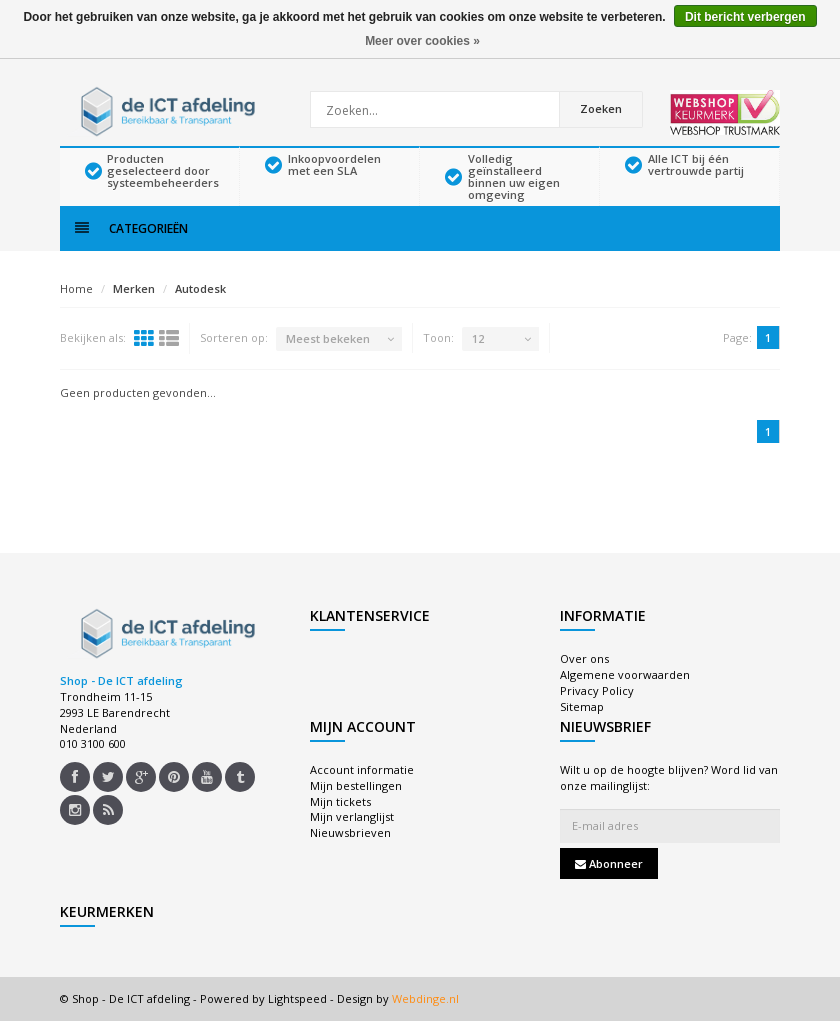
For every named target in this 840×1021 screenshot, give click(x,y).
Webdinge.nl (425, 998)
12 (478, 338)
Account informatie (362, 769)
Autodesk (200, 288)
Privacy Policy (597, 690)
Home (76, 288)
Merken (134, 288)
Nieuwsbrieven (350, 832)
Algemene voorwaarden (625, 674)
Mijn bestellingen (356, 785)
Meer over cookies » (422, 41)
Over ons (584, 658)
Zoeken (601, 108)
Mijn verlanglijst (352, 816)
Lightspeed (297, 998)
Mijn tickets (340, 801)
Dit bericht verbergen (745, 17)
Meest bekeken (328, 338)
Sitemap (582, 706)
